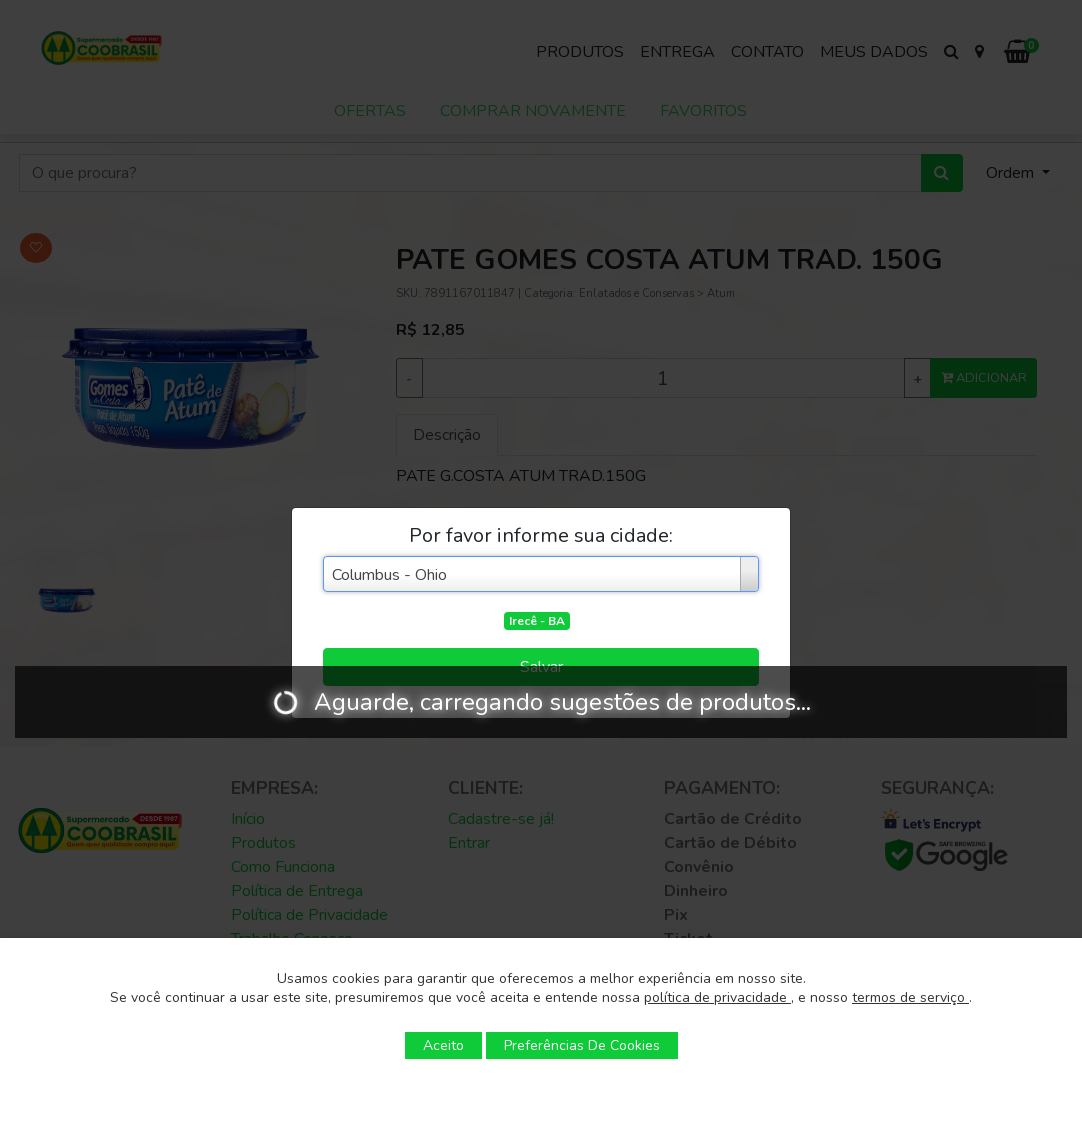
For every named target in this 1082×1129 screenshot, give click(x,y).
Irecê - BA (537, 621)
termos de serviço (910, 997)
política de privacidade (717, 997)
